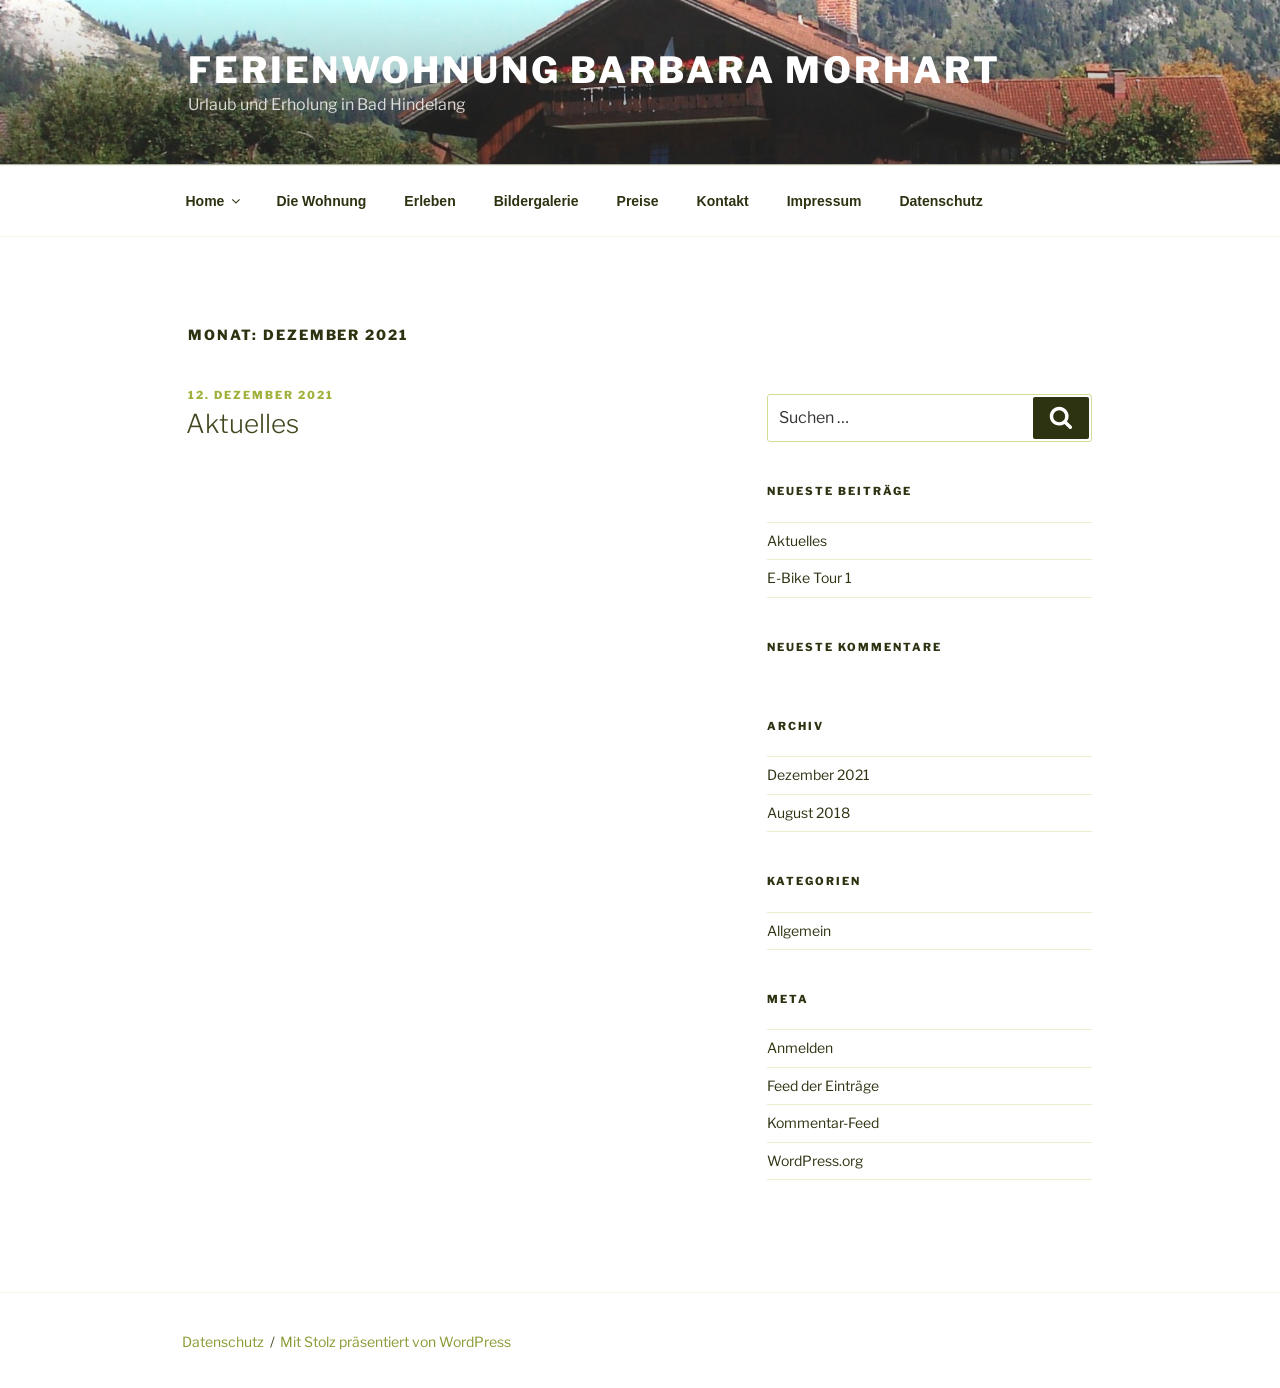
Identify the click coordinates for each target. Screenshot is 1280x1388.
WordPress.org (815, 1160)
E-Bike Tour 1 (809, 577)
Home (215, 201)
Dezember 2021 (818, 774)
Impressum (824, 201)
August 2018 (808, 812)
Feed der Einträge (823, 1085)
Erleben (429, 201)
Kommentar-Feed (823, 1122)
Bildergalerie (536, 201)
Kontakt (723, 201)
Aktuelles (242, 423)
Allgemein (799, 930)
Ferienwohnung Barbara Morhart (594, 70)
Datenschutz (940, 201)
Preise (638, 201)
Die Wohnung (321, 201)
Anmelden (800, 1047)
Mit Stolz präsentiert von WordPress (395, 1341)
